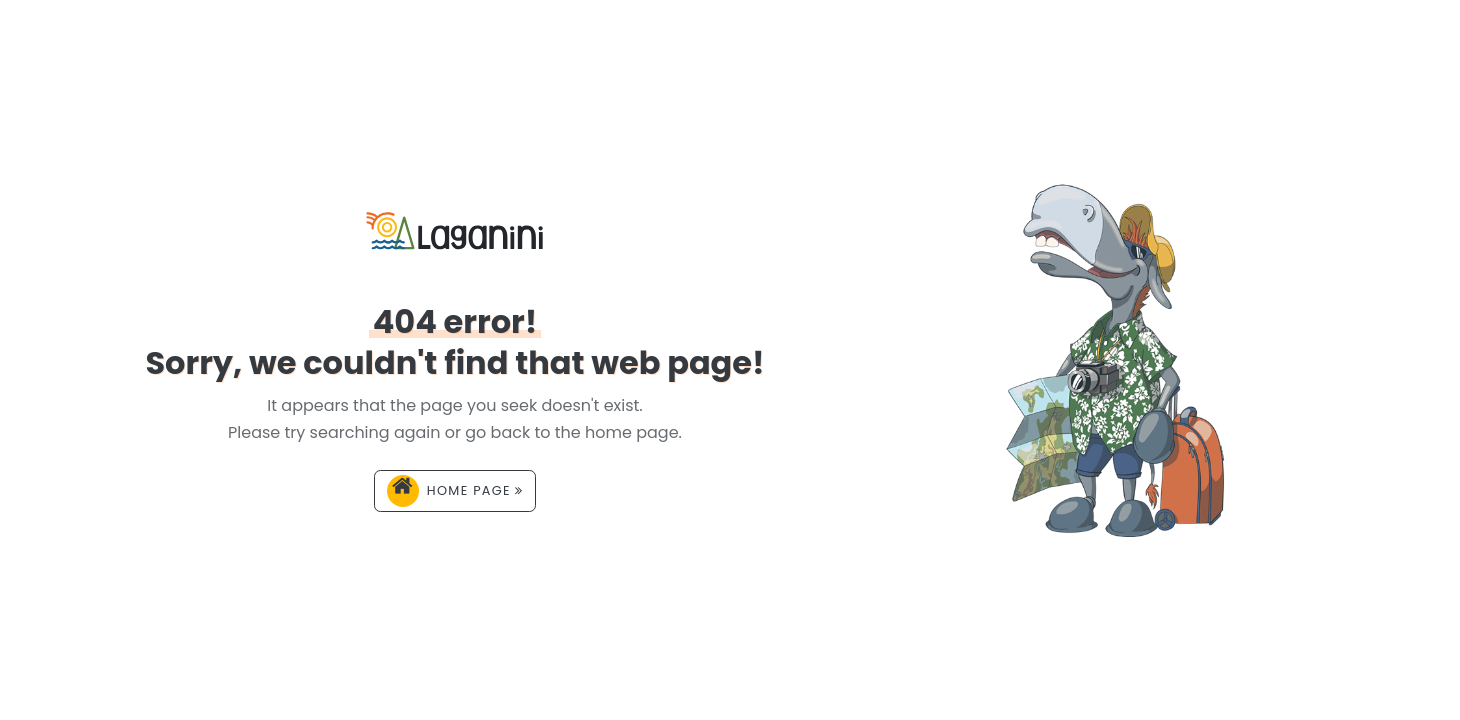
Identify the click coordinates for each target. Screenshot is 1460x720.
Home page (455, 491)
